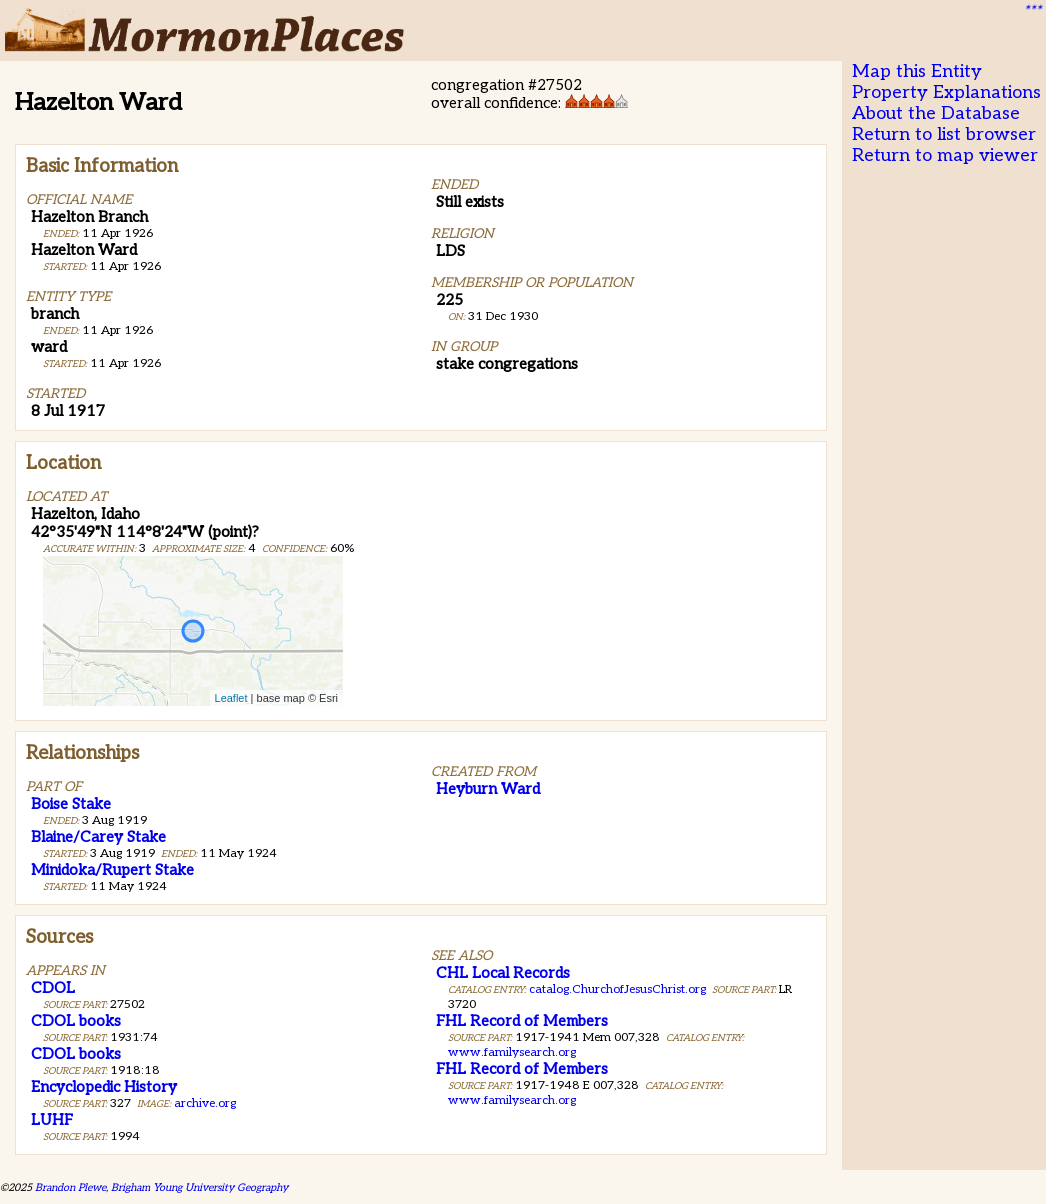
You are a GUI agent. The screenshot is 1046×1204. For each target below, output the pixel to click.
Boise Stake (71, 804)
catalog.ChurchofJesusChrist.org (617, 989)
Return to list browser (944, 134)
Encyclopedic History (104, 1087)
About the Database (936, 113)
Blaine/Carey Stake (98, 837)
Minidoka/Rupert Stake (112, 870)
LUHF (52, 1120)
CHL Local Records (503, 973)
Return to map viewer (945, 155)
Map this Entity (917, 71)
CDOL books (76, 1021)
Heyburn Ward (488, 789)
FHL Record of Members (522, 1021)
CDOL (53, 988)
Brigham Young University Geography (199, 1187)
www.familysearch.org (512, 1052)
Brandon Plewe (70, 1187)
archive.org (205, 1103)
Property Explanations (946, 92)
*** (1032, 11)
